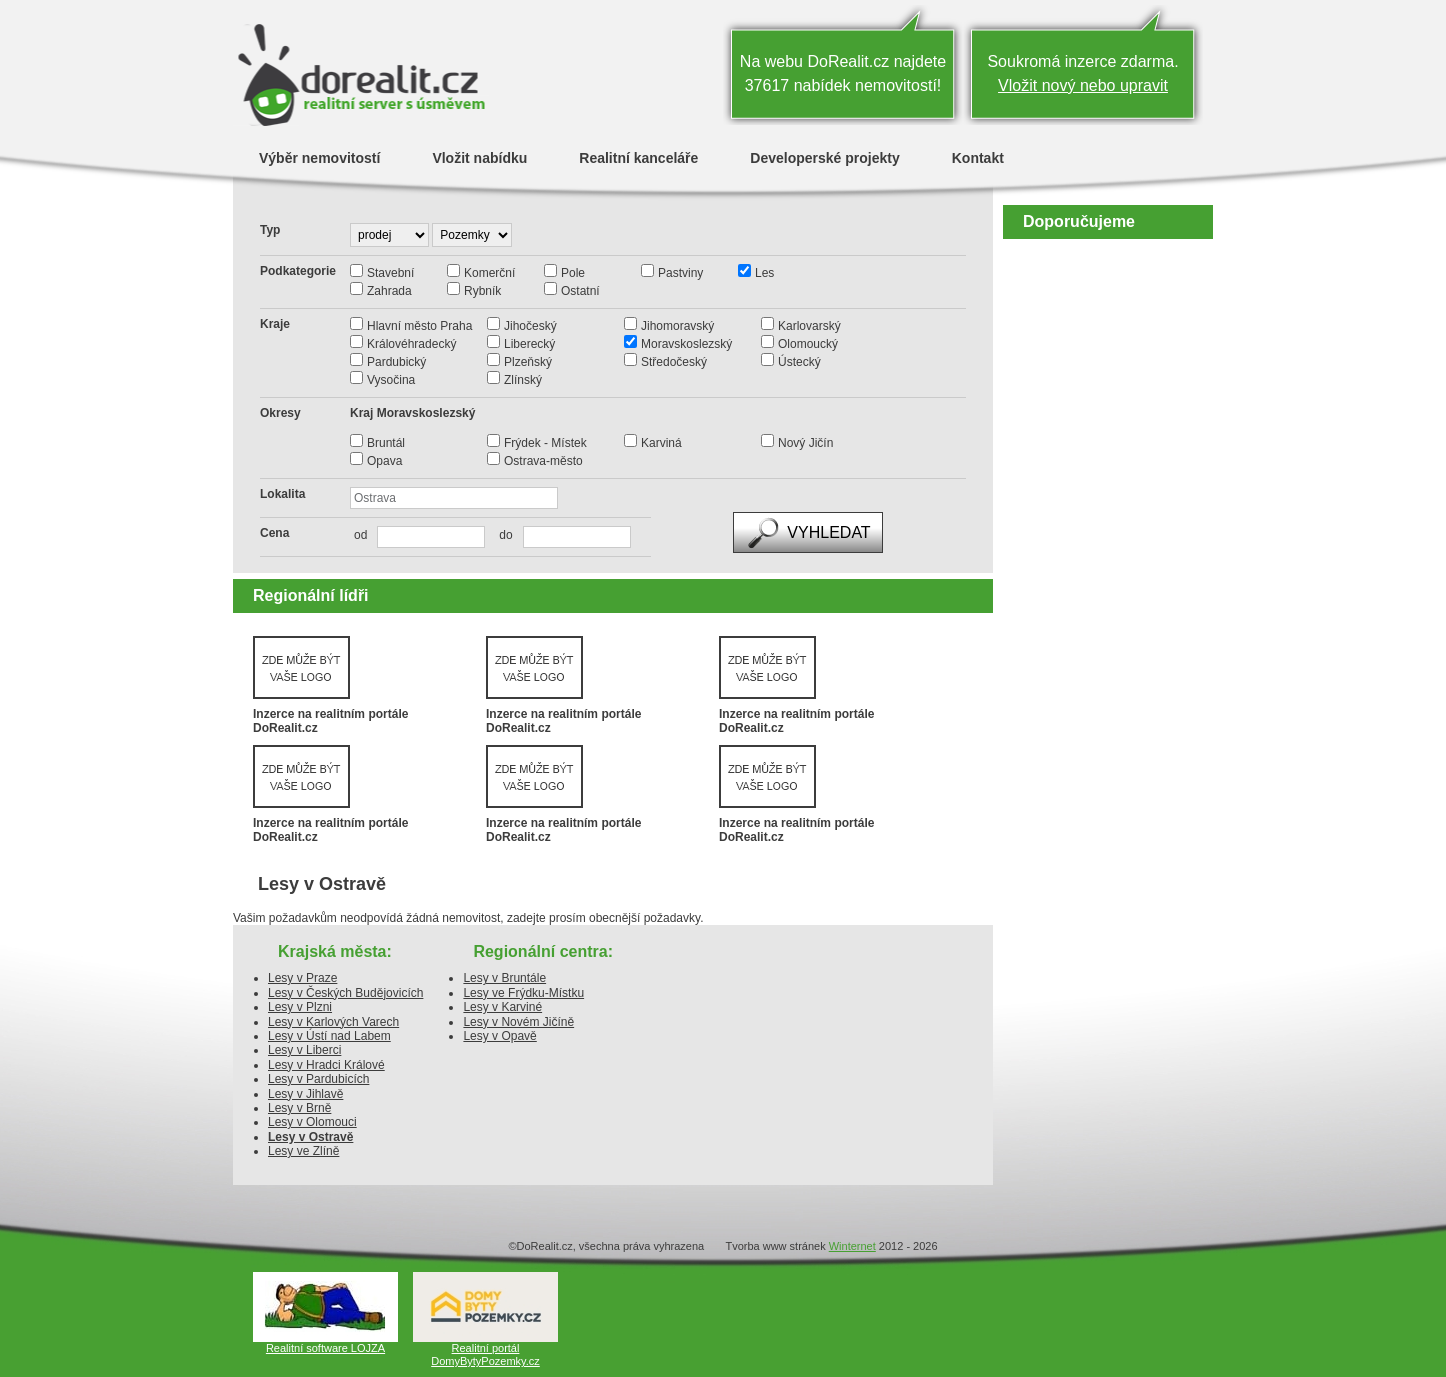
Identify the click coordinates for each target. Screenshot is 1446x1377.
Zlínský (523, 380)
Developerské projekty (824, 157)
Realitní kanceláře (638, 157)
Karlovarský (809, 326)
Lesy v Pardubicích (318, 1079)
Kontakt (978, 157)
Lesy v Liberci (304, 1050)
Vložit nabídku (479, 157)
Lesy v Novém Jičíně (518, 1022)
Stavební (390, 273)
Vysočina (391, 380)
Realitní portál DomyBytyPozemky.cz (485, 1354)
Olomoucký (808, 344)
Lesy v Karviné (502, 1007)
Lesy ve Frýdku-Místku (523, 993)
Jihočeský (530, 326)
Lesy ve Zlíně (303, 1151)
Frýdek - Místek (545, 443)
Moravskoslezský (686, 344)
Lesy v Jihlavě (305, 1094)
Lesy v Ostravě (310, 1137)
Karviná (661, 443)
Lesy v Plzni (300, 1007)
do (500, 535)
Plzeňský (528, 362)
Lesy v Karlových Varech (333, 1022)
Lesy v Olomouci (312, 1122)
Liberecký (529, 344)
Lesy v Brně (299, 1108)
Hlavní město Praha (419, 326)
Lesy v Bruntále (504, 978)
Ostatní (580, 291)
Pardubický (396, 362)
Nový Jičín (805, 443)
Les (764, 273)
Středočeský (674, 362)
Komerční (489, 273)
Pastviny (680, 273)
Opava (384, 461)
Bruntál (386, 443)
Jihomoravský (677, 326)
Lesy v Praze (302, 978)
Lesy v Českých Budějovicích (345, 993)
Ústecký (799, 362)
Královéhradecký (411, 344)
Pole (573, 273)
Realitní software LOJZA (325, 1348)
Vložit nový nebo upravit (1083, 85)
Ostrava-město (543, 461)
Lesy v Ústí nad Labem (329, 1036)
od (360, 535)
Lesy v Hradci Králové (326, 1065)
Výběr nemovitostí (319, 157)
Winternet (852, 1246)
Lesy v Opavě (499, 1036)
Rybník (482, 291)
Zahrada (389, 291)
